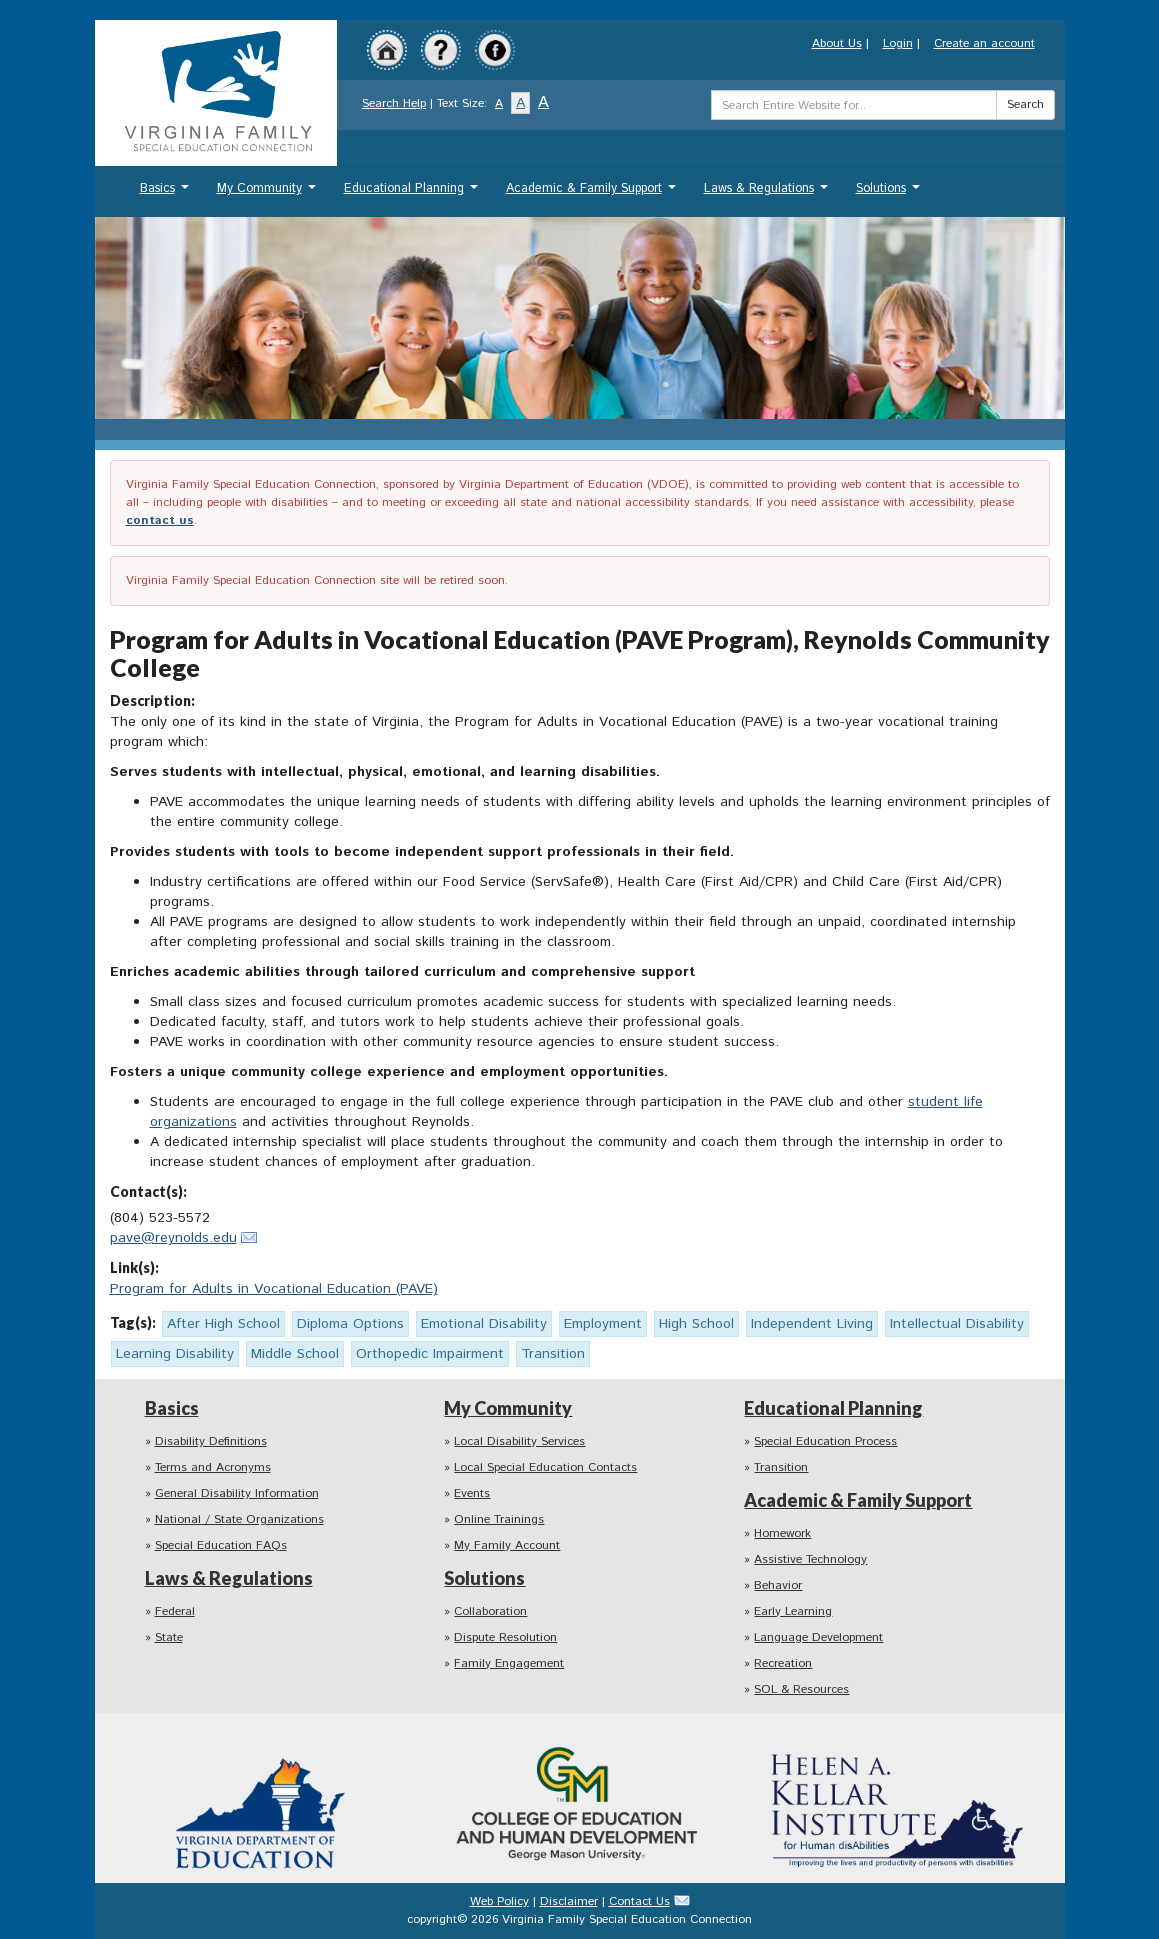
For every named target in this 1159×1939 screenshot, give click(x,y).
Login (898, 43)
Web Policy (499, 1901)
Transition (781, 1467)
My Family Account (507, 1545)
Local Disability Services (519, 1441)
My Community (269, 193)
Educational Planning (413, 193)
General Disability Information (237, 1493)
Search (1025, 104)
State (169, 1637)
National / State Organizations (239, 1519)
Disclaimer (569, 1901)
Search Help (394, 103)
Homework (782, 1533)
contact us (160, 520)
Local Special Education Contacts (545, 1467)
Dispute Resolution (505, 1637)
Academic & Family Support (593, 193)
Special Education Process (825, 1441)
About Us (837, 43)
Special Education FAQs (221, 1545)
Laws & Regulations (768, 193)
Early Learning (793, 1611)
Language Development (818, 1637)
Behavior (778, 1585)
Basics (167, 193)
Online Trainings (499, 1519)
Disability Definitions (211, 1441)
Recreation (783, 1663)
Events (472, 1493)
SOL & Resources (801, 1689)
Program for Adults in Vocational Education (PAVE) (274, 1289)
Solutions (890, 193)
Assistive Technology (810, 1559)
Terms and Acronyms (213, 1467)
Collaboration (490, 1611)
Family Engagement (509, 1663)
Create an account (984, 43)
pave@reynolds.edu (173, 1238)
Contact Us (639, 1901)
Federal (175, 1611)
